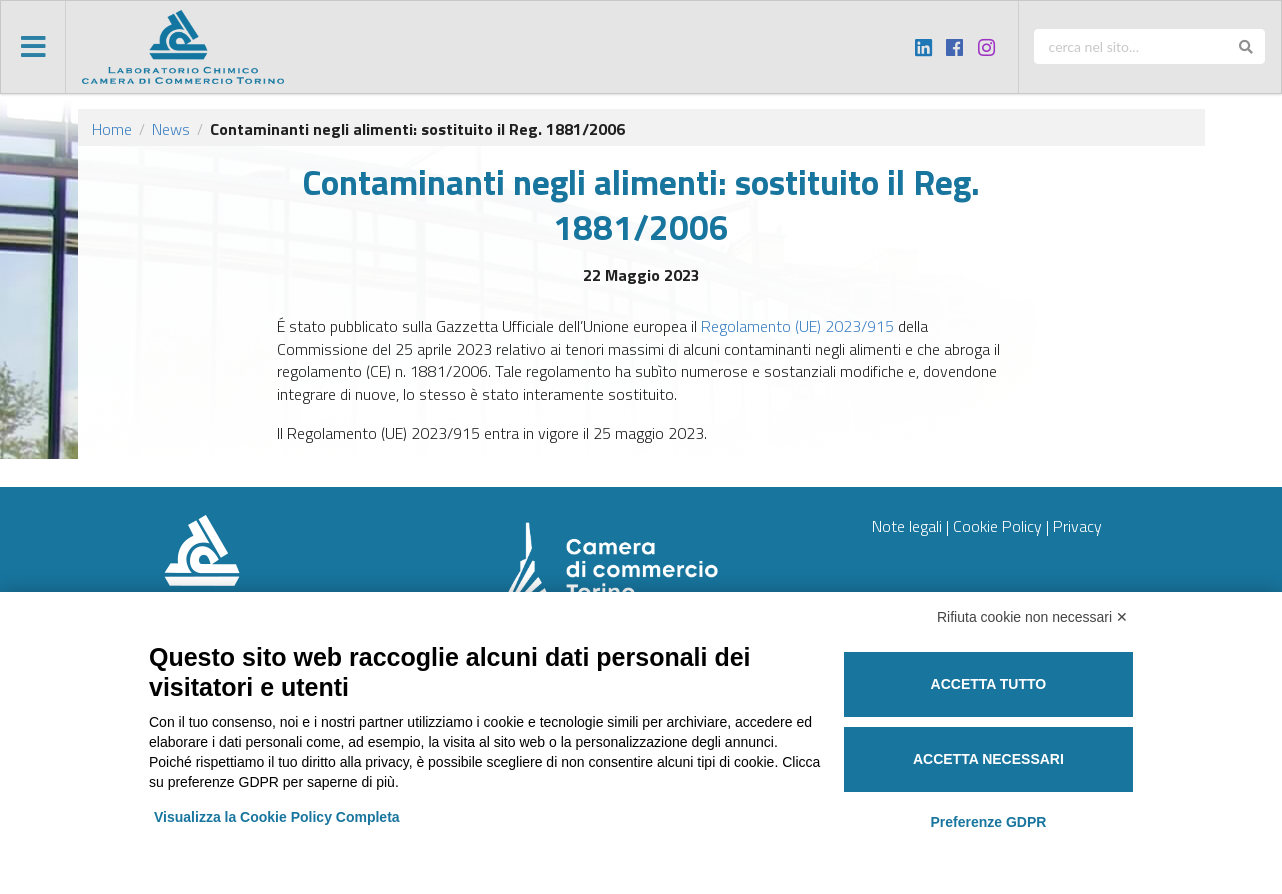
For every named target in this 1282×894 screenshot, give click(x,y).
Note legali (907, 526)
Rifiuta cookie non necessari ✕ (1032, 617)
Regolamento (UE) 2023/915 (797, 326)
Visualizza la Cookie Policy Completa (277, 817)
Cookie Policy (997, 526)
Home (112, 129)
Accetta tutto (989, 684)
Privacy (1077, 526)
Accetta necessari (988, 759)
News (171, 129)
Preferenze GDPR (988, 822)
